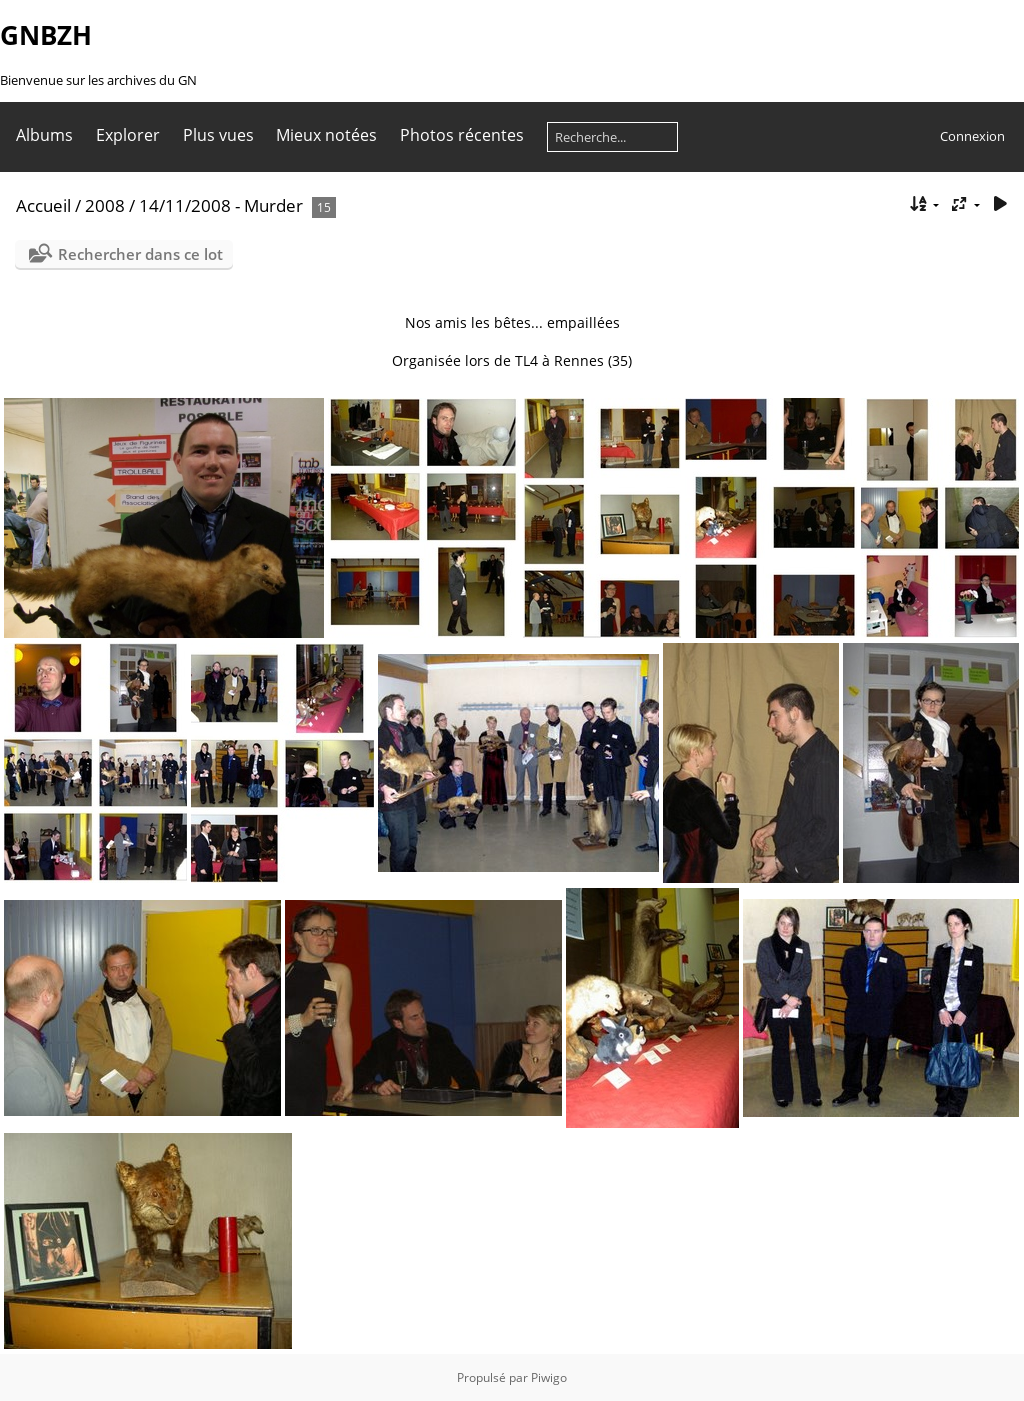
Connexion (972, 136)
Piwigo (549, 1377)
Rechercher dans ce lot (140, 254)
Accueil (43, 205)
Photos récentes (462, 135)
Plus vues (218, 135)
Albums (44, 135)
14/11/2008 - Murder (221, 205)
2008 (105, 205)
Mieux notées (326, 135)
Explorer (128, 135)
